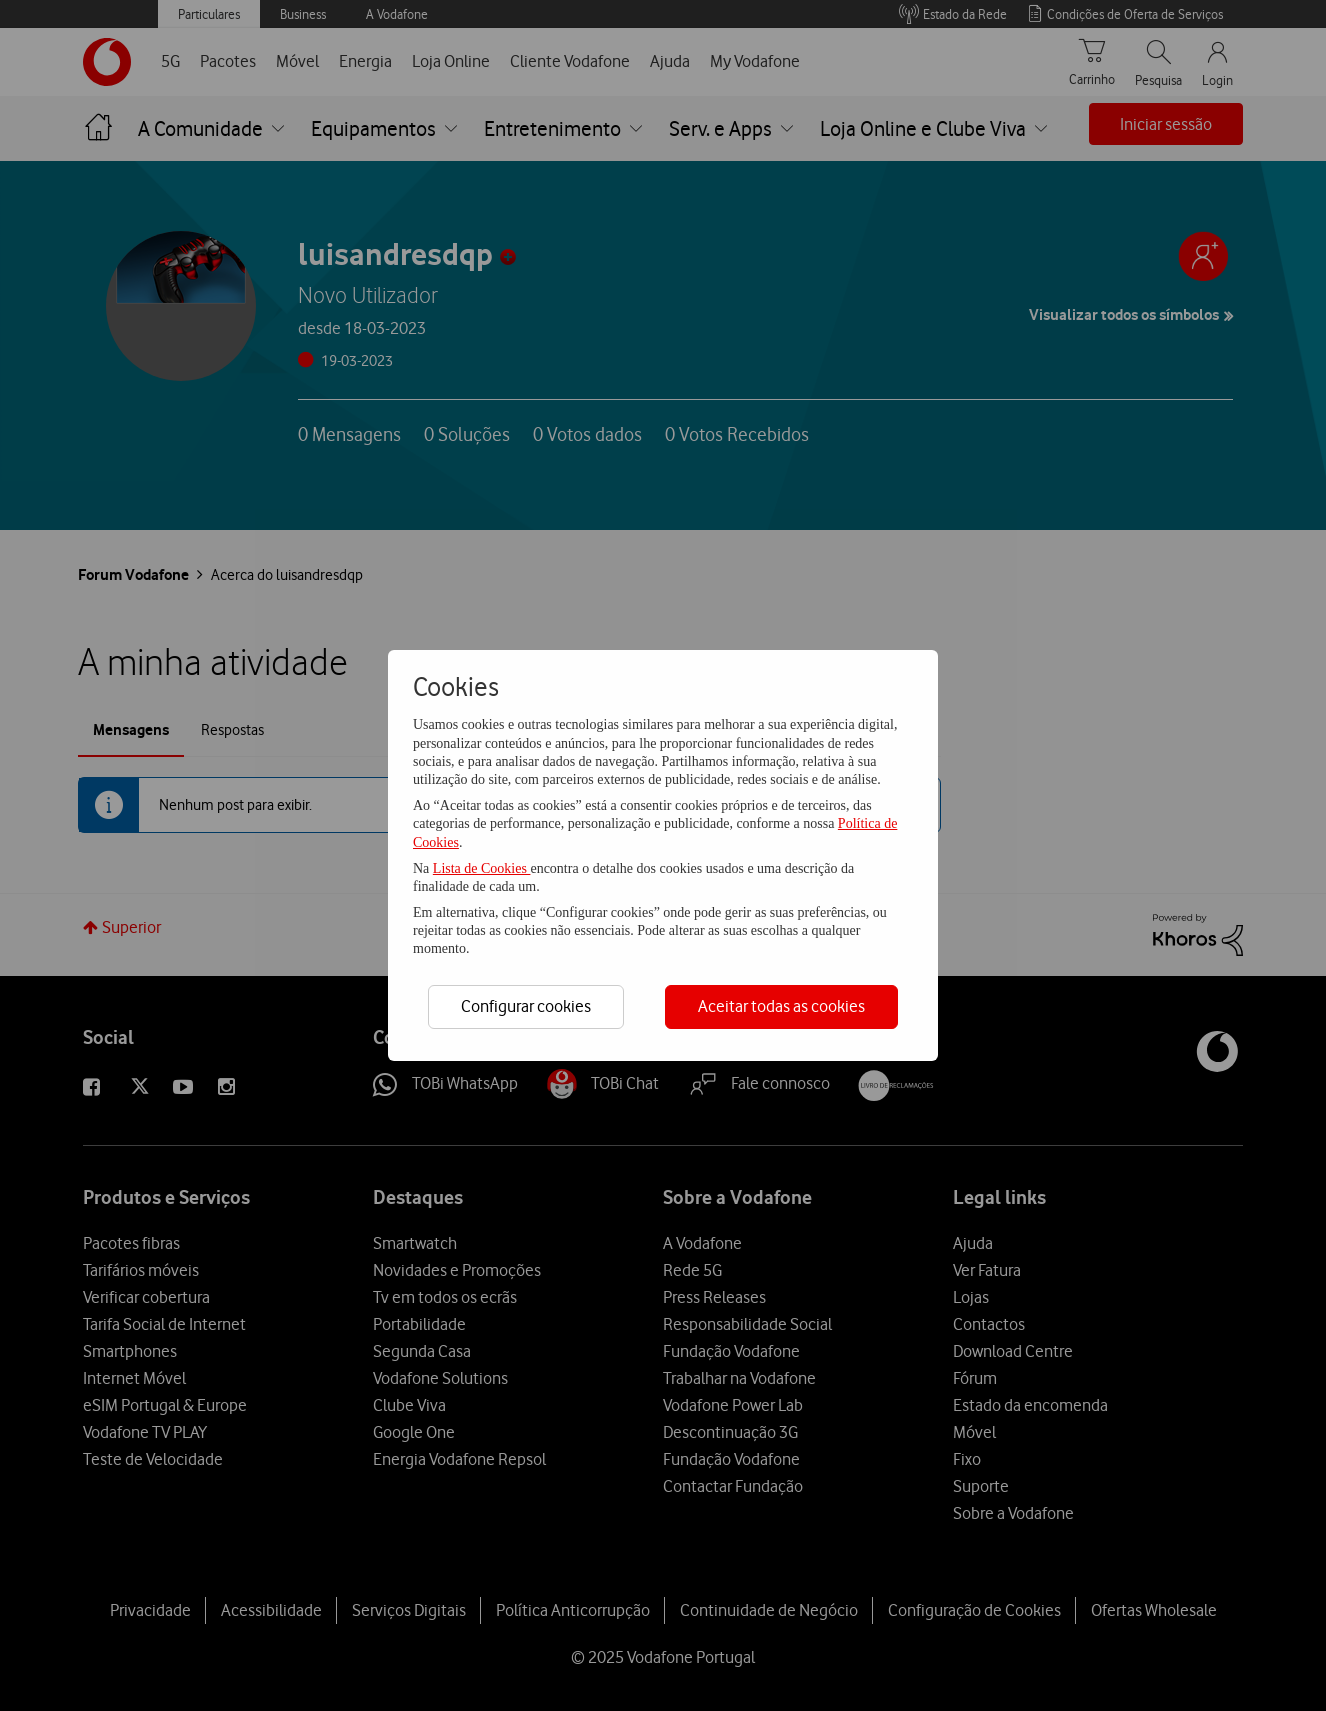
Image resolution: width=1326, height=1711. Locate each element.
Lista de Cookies (482, 868)
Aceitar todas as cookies (781, 1006)
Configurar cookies (526, 1006)
